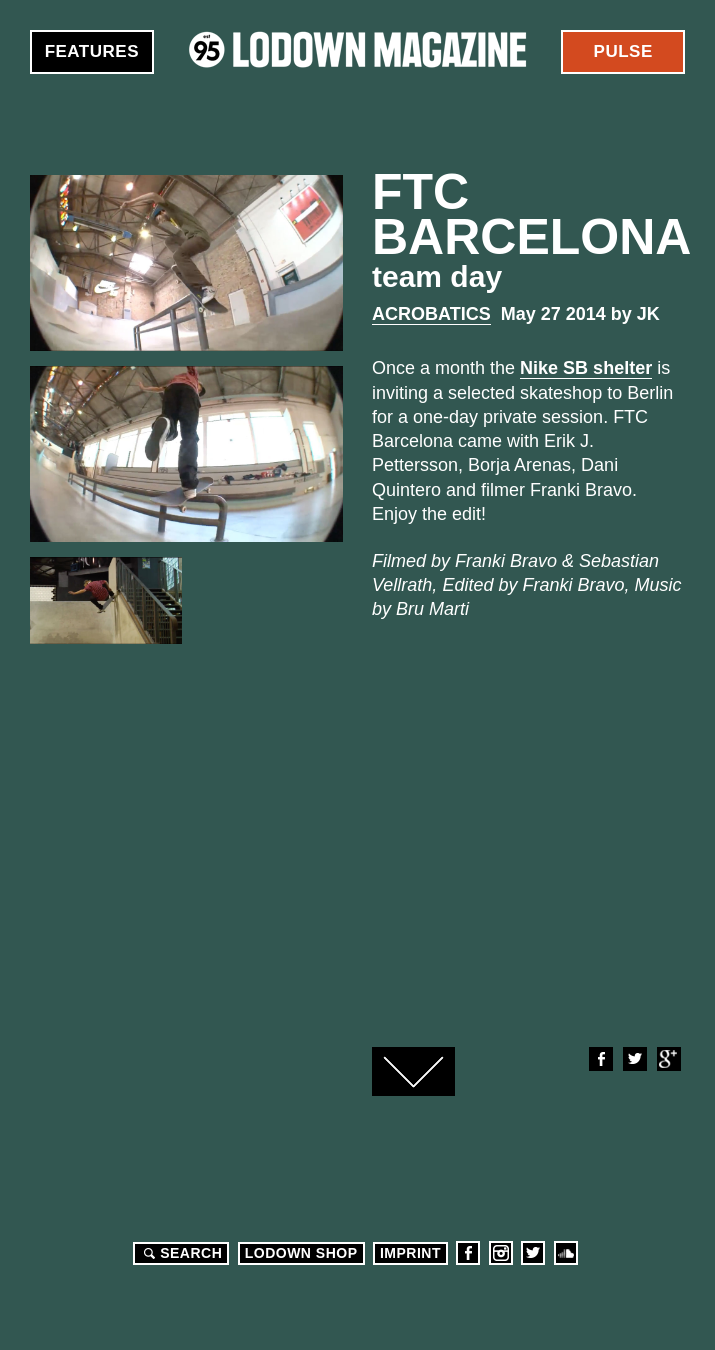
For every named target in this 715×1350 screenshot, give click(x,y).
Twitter (634, 1059)
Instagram (501, 1253)
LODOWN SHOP (301, 1253)
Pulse (623, 51)
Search (180, 1253)
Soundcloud (566, 1253)
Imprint (410, 1253)
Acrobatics (431, 314)
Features (92, 51)
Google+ (668, 1059)
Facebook (600, 1059)
